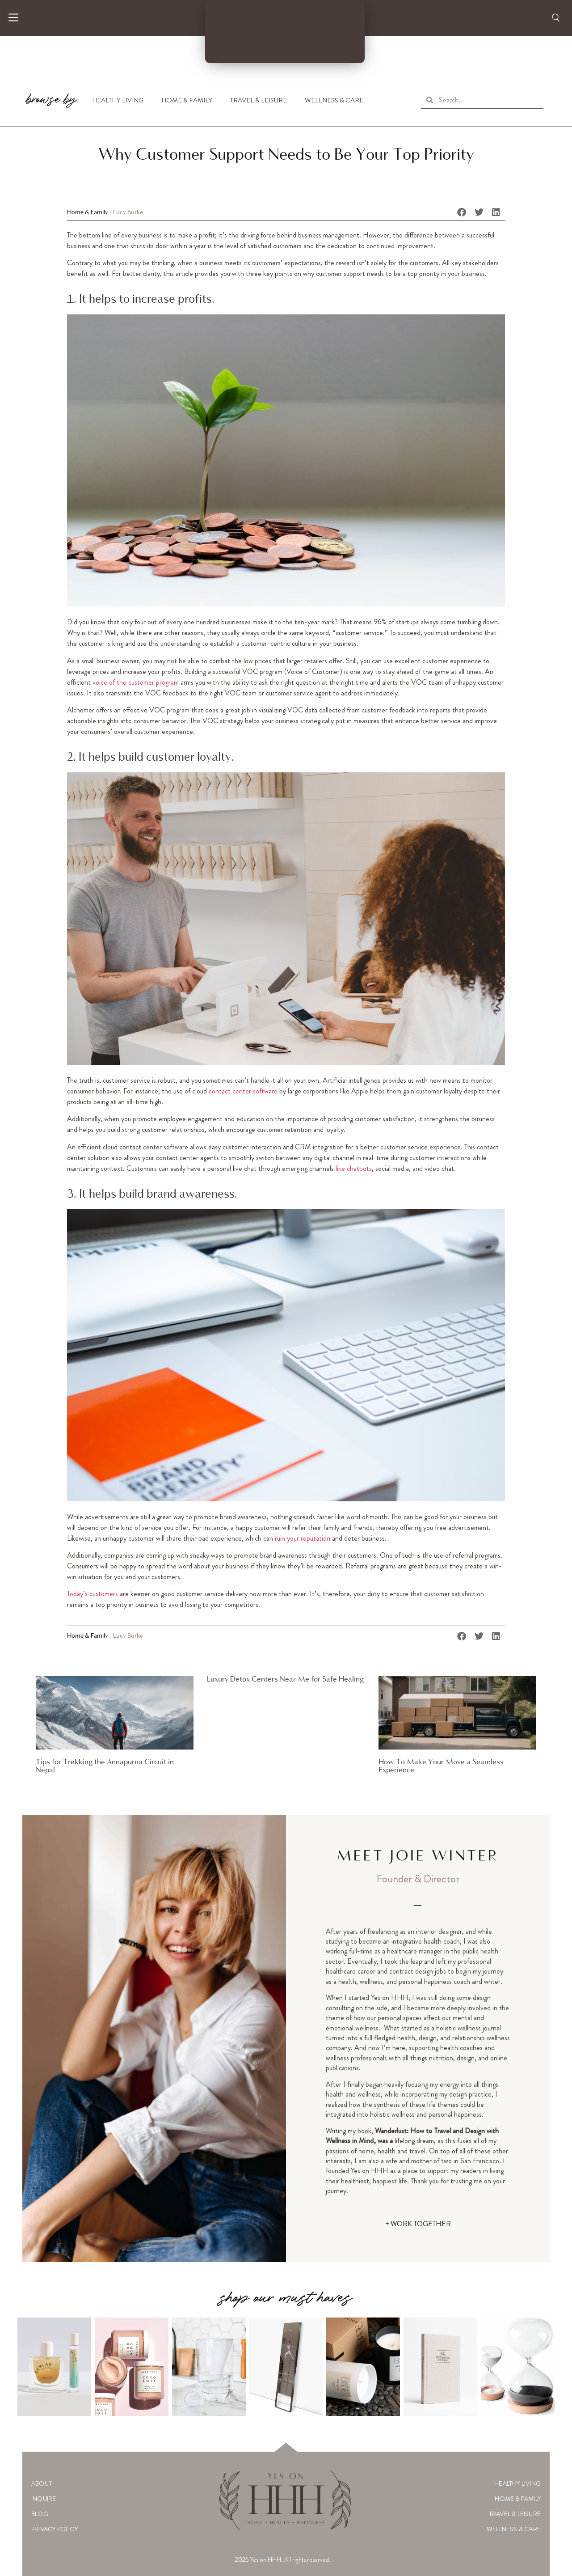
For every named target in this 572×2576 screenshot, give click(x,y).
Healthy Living (117, 100)
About (41, 2483)
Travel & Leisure (258, 100)
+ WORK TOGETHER (418, 2224)
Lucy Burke (128, 212)
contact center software (243, 1091)
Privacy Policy (54, 2529)
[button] (462, 212)
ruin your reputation (302, 1538)
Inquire (43, 2499)
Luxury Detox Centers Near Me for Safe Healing (285, 1680)
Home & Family (186, 100)
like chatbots (354, 1168)
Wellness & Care (334, 100)
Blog (39, 2514)
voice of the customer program (136, 682)
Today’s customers (92, 1594)
